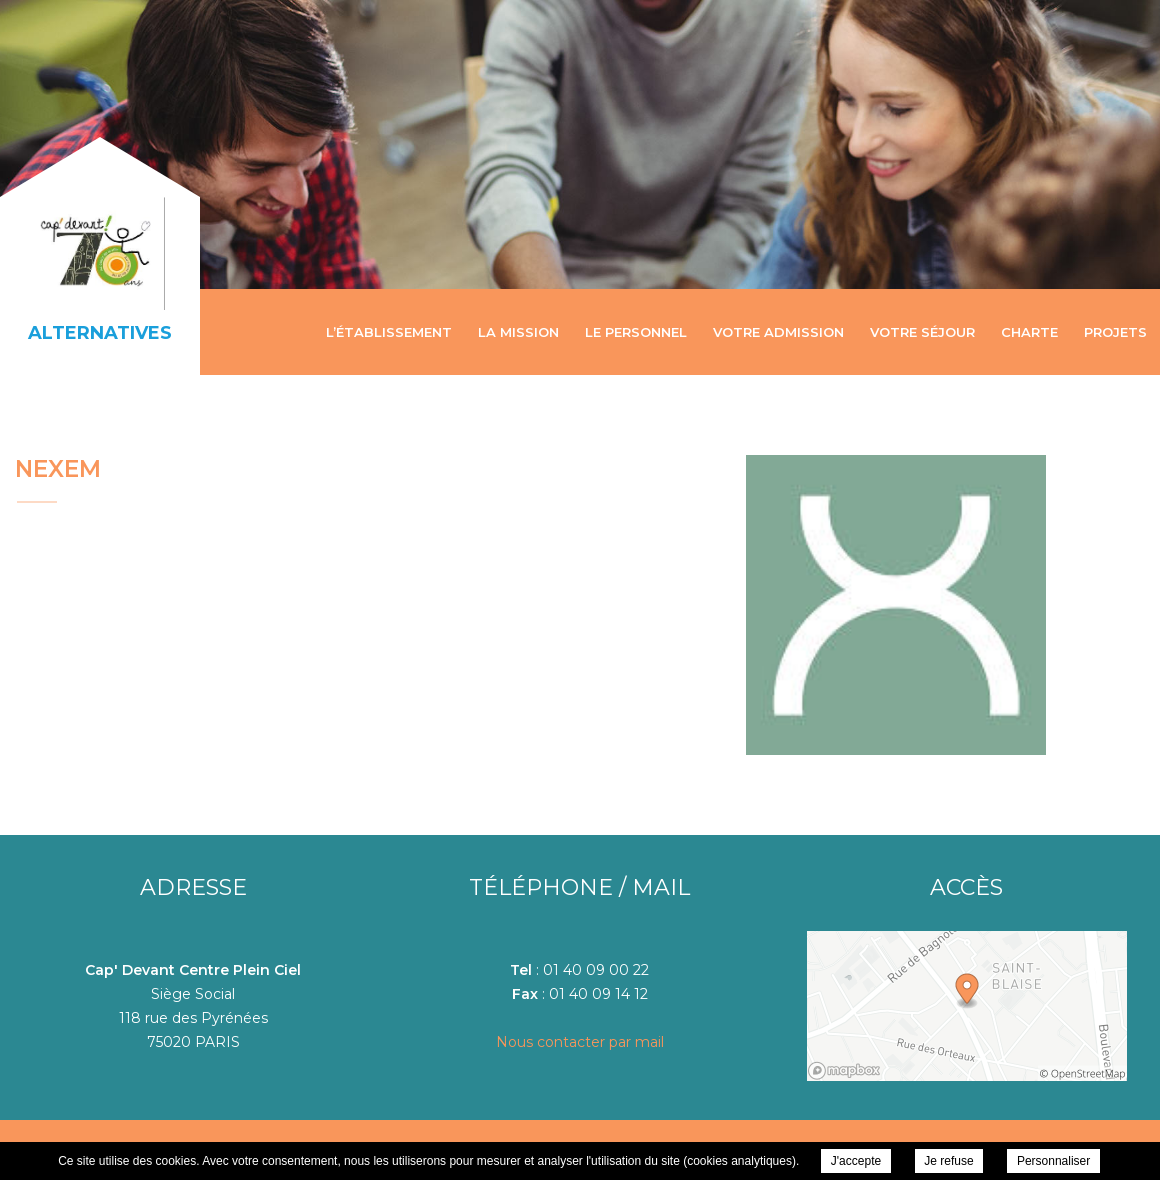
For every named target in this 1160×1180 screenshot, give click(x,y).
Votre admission (778, 332)
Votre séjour (922, 332)
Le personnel (636, 332)
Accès (966, 887)
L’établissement (389, 332)
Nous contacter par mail (580, 1042)
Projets (1115, 332)
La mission (518, 332)
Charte (1029, 332)
